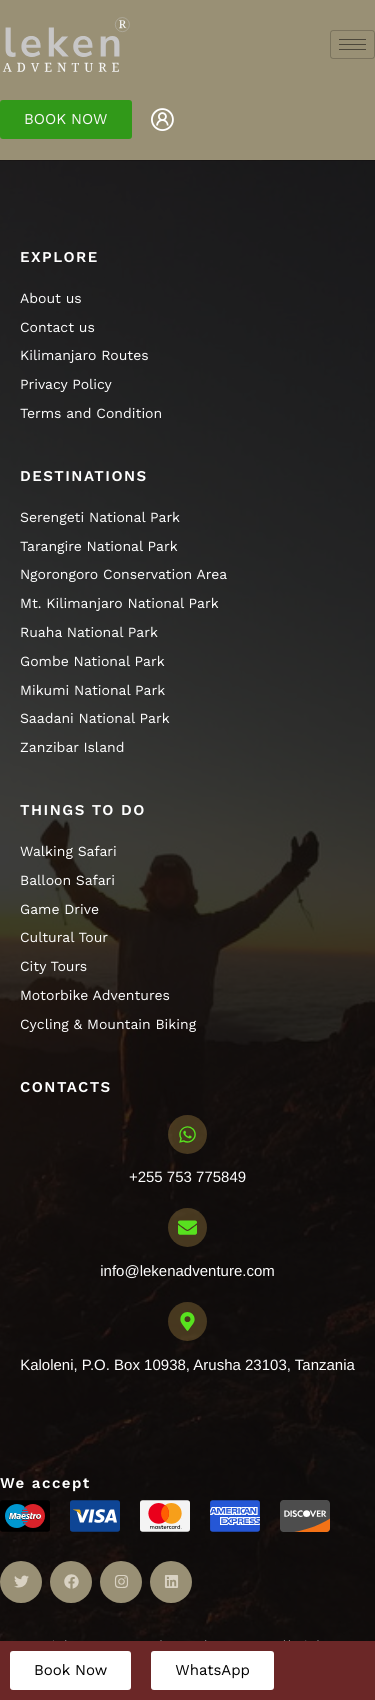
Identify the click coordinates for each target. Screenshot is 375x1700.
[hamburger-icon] (352, 44)
